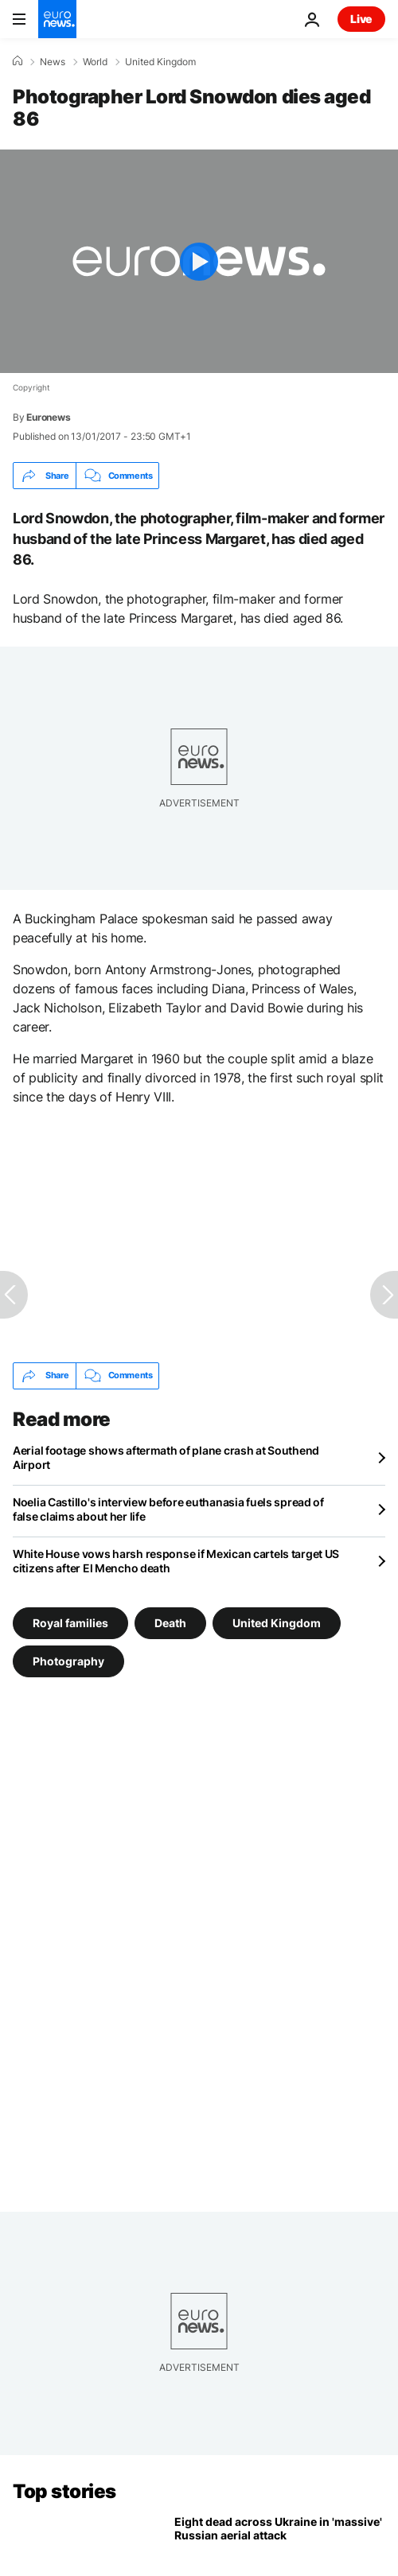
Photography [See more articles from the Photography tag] (68, 1660)
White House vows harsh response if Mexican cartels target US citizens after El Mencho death (176, 1561)
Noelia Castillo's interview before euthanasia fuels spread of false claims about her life (168, 1509)
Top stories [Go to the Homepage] (64, 2491)
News (52, 62)
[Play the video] (199, 261)
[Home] (17, 61)
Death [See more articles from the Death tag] (170, 1622)
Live (361, 18)
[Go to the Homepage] (57, 19)
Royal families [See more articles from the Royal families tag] (70, 1622)
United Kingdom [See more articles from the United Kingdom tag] (276, 1622)
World (95, 62)
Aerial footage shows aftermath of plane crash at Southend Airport (166, 1457)
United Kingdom (160, 62)
